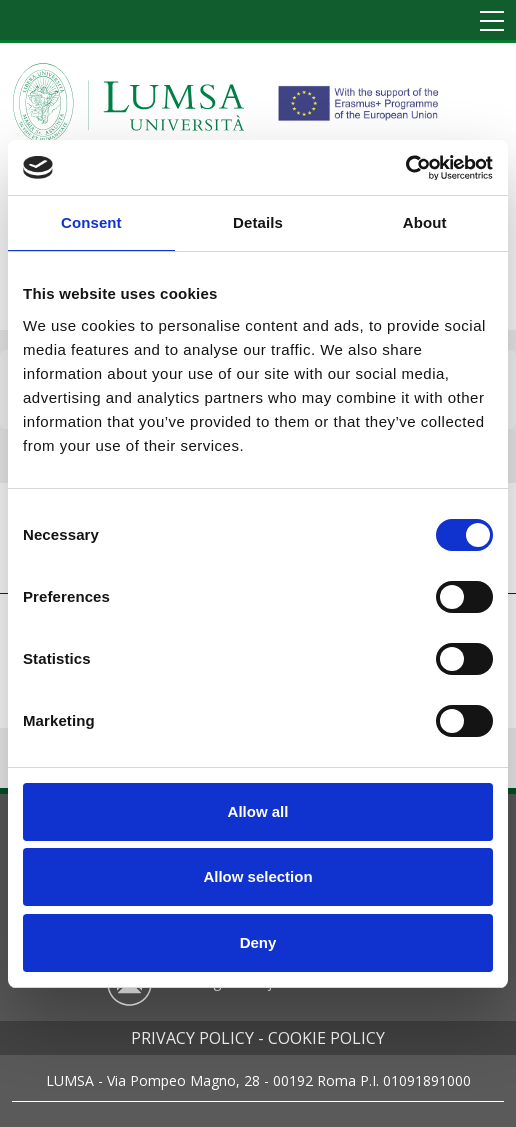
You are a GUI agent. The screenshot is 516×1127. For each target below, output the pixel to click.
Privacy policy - (197, 1038)
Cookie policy (326, 1038)
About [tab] (425, 222)
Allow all (258, 811)
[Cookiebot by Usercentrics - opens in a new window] (405, 168)
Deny (258, 942)
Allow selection (257, 876)
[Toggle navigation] (492, 22)
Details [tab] (258, 222)
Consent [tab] (91, 222)
